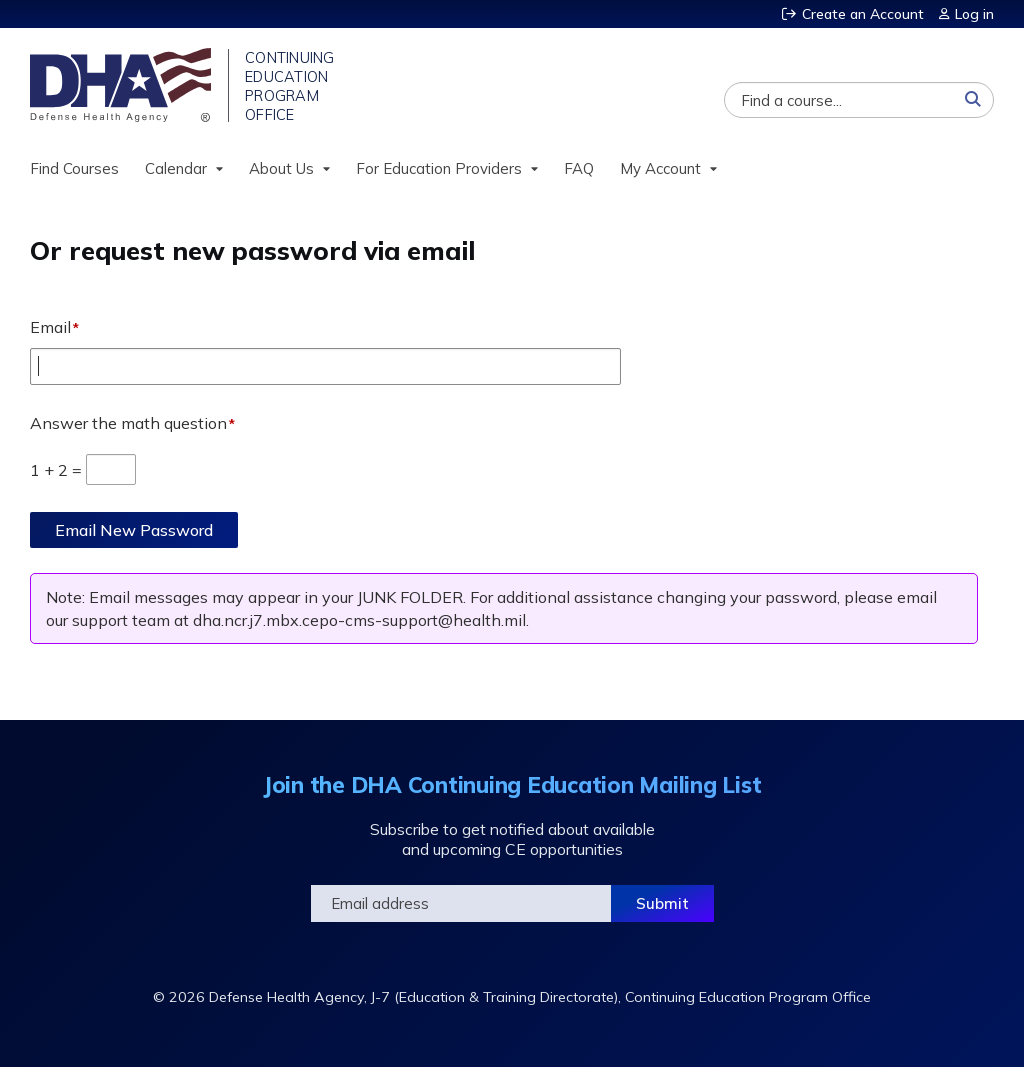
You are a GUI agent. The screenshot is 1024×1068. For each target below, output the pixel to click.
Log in (974, 14)
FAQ (579, 168)
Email (50, 327)
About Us (281, 168)
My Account (660, 168)
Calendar (176, 168)
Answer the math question (128, 423)
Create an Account (863, 14)
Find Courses (74, 168)
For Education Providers (439, 168)
